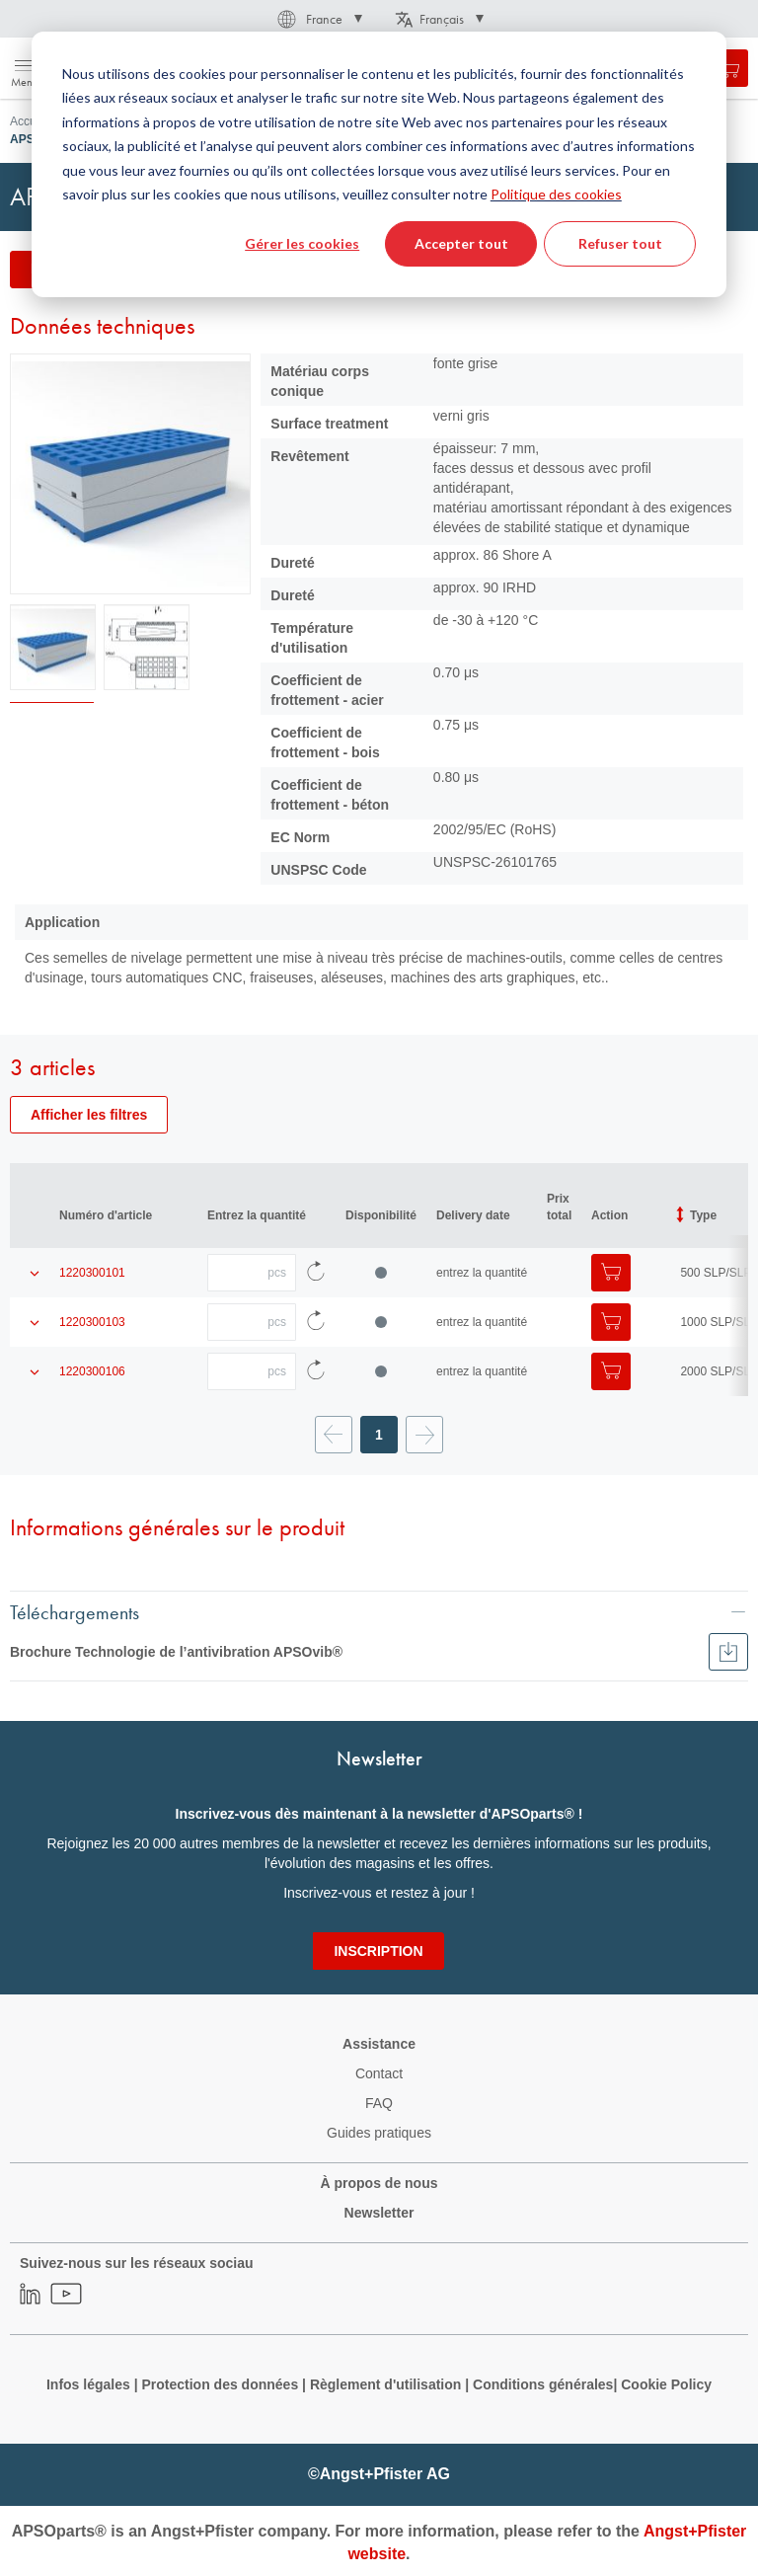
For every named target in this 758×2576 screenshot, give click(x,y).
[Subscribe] (378, 1951)
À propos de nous (379, 2183)
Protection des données (219, 2384)
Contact (379, 2073)
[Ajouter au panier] (611, 1272)
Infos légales (88, 2384)
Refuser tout (620, 243)
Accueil (29, 121)
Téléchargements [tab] (74, 1611)
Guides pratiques (379, 2133)
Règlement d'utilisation (385, 2384)
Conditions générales (543, 2384)
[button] (318, 19)
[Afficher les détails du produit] (34, 1272)
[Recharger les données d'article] (316, 1272)
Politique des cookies (556, 194)
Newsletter (379, 2213)
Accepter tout (461, 243)
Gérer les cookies (302, 243)
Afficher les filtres (89, 1115)
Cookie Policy (666, 2384)
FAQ (379, 2103)
